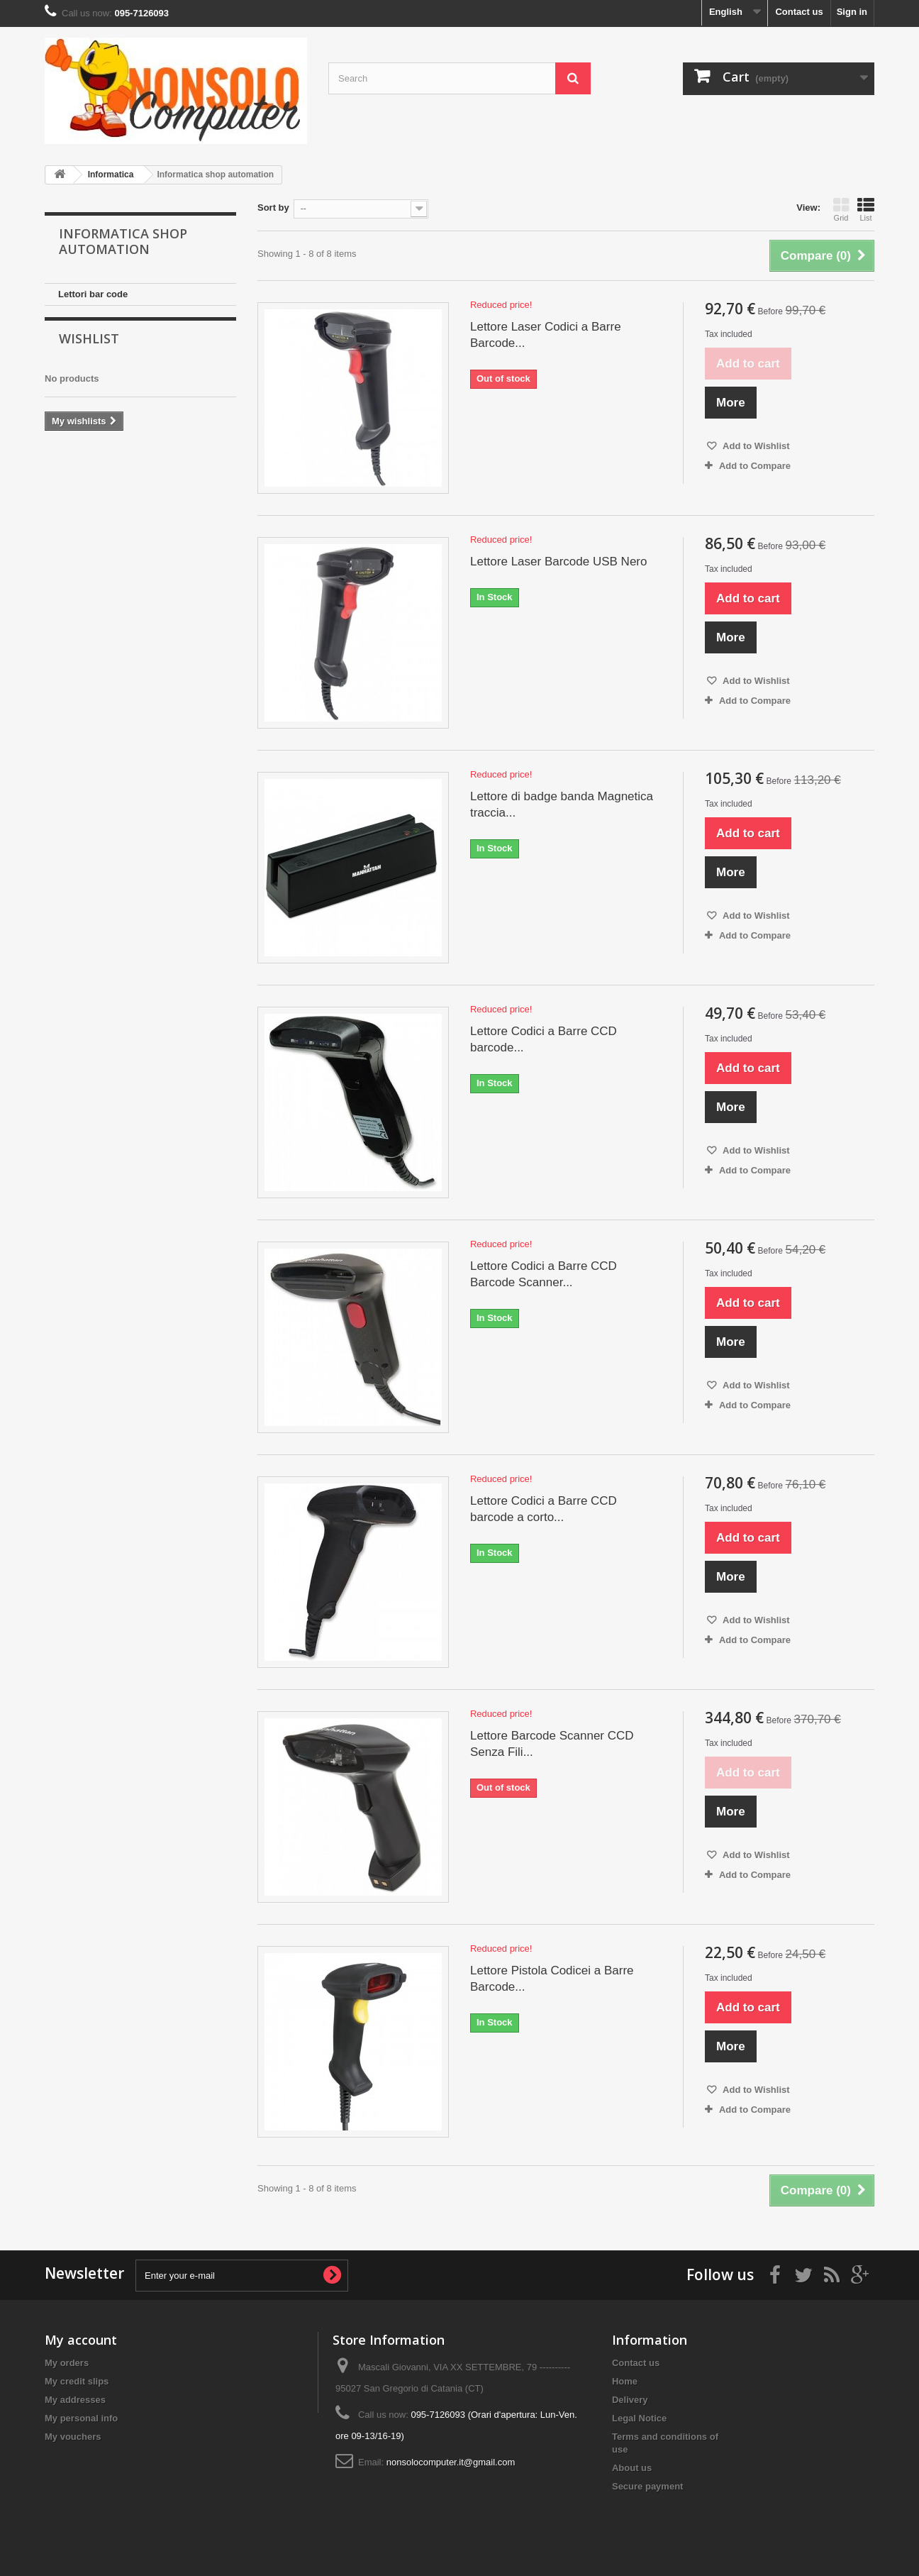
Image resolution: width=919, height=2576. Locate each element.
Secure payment (647, 2486)
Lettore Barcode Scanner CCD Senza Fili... (552, 1744)
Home (624, 2381)
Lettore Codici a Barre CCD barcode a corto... (543, 1509)
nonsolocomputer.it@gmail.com (451, 2462)
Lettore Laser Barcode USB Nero (558, 561)
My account (81, 2339)
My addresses (75, 2399)
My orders (67, 2362)
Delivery (630, 2399)
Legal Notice (639, 2418)
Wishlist (89, 348)
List (865, 209)
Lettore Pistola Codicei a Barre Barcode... (552, 1979)
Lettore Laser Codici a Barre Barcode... (545, 335)
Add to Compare (755, 465)
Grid (841, 209)
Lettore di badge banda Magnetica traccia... (561, 804)
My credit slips (76, 2381)
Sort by (273, 207)
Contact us (799, 11)
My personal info (81, 2418)
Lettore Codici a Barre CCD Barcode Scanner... (543, 1274)
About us (632, 2467)
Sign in (852, 11)
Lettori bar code (93, 294)
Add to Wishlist (755, 446)
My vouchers (73, 2436)
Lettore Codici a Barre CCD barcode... (543, 1039)
